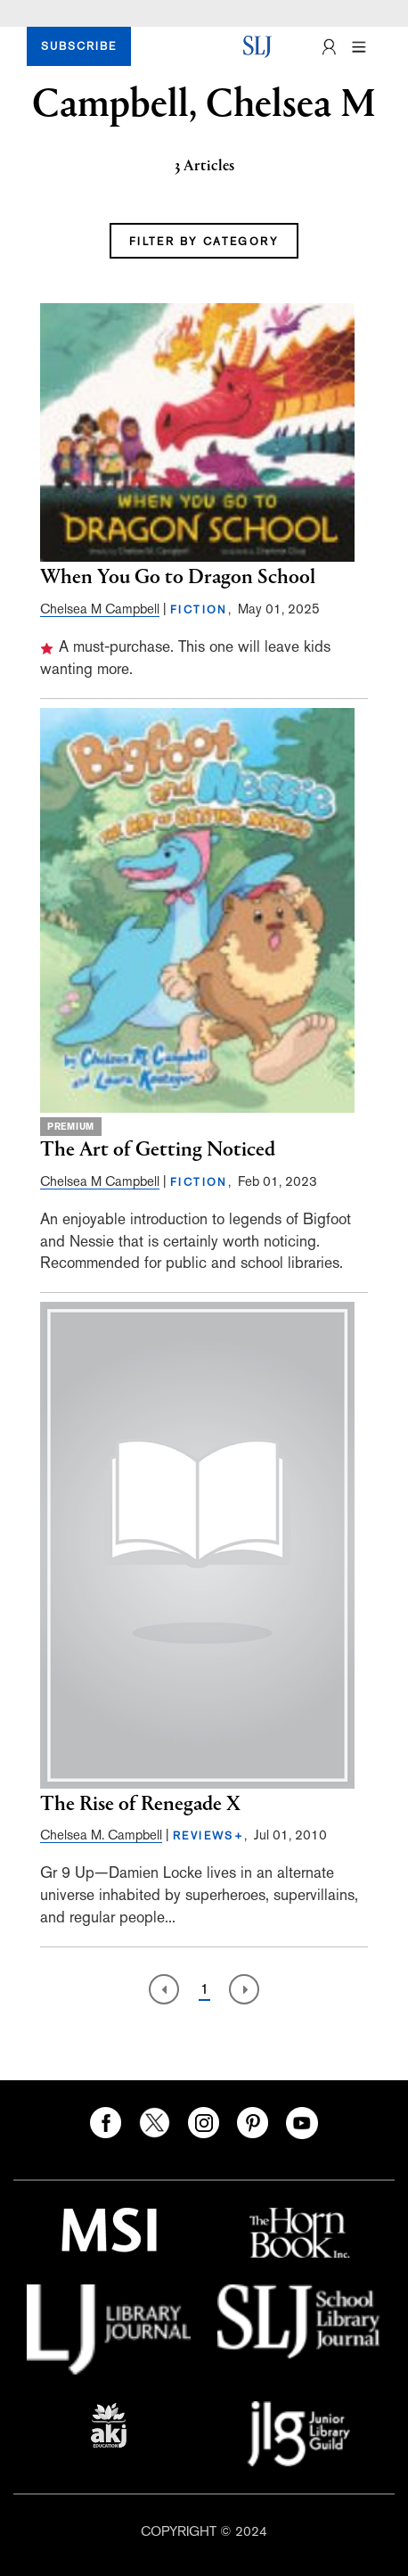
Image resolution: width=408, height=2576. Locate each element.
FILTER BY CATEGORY (204, 241)
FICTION (199, 610)
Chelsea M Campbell (99, 608)
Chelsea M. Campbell (101, 1834)
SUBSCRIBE (79, 46)
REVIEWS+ (208, 1836)
